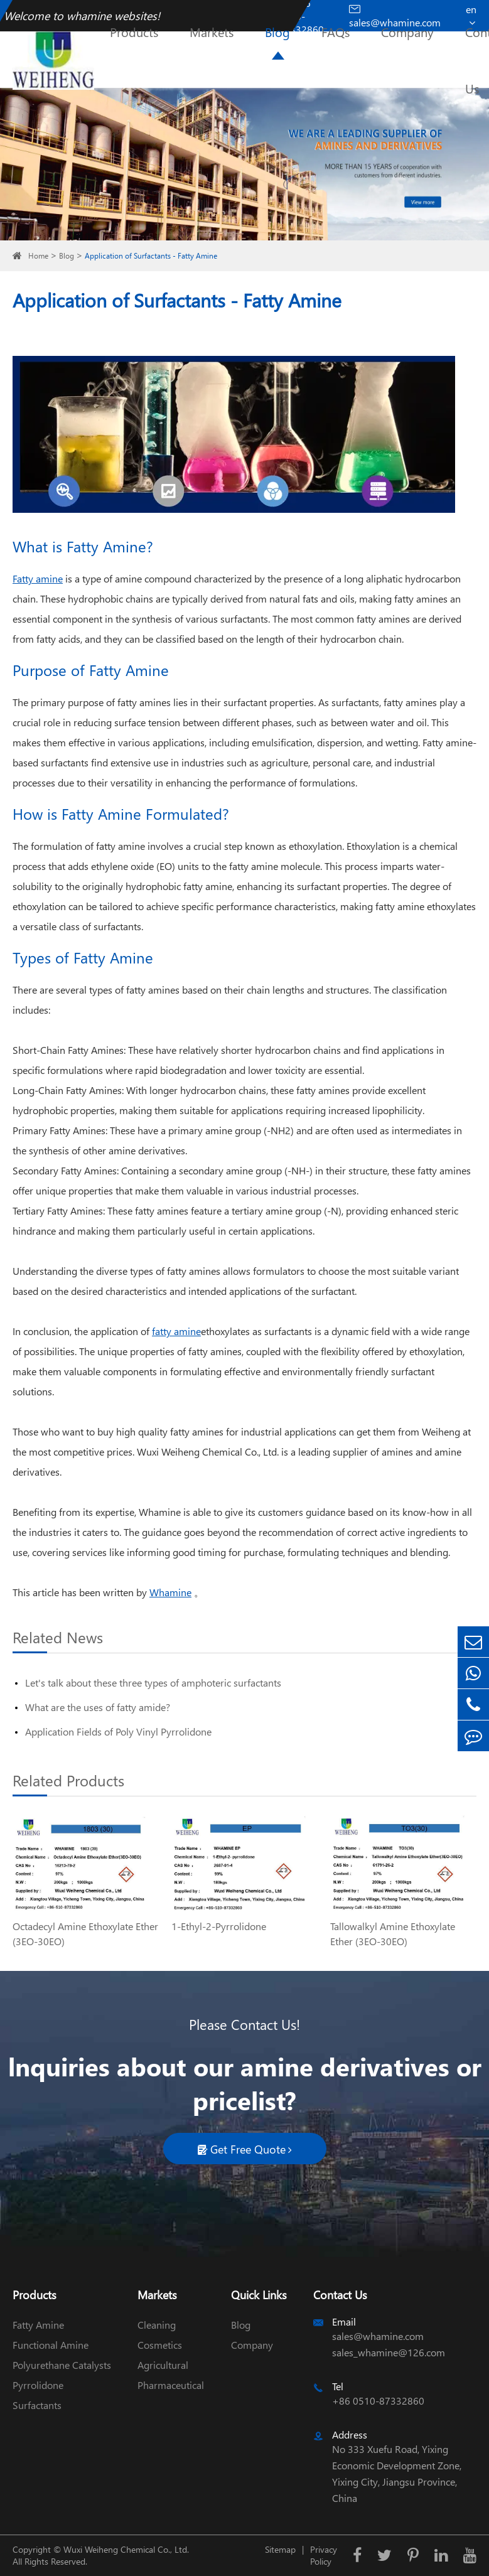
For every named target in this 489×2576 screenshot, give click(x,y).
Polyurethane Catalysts (62, 2364)
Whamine (170, 1592)
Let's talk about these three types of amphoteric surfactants (153, 1682)
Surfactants (37, 2405)
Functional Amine (51, 2344)
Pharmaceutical (170, 2384)
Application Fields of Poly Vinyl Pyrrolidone (118, 1731)
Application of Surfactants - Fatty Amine (151, 255)
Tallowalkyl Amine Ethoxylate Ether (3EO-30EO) (392, 1933)
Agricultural (162, 2364)
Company (407, 31)
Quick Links (259, 2294)
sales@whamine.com (378, 2336)
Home (38, 255)
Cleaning (156, 2324)
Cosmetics (159, 2344)
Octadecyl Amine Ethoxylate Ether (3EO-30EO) (85, 1933)
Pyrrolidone (38, 2384)
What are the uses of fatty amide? (97, 1707)
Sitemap (280, 2549)
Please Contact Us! (244, 2024)
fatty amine (176, 1331)
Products (134, 31)
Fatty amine (38, 578)
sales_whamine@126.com (388, 2352)
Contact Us (340, 2294)
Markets (212, 31)
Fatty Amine (38, 2324)
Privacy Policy (323, 2555)
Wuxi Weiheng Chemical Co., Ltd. (126, 2549)
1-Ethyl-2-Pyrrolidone (218, 1926)
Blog (277, 31)
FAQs (335, 31)
